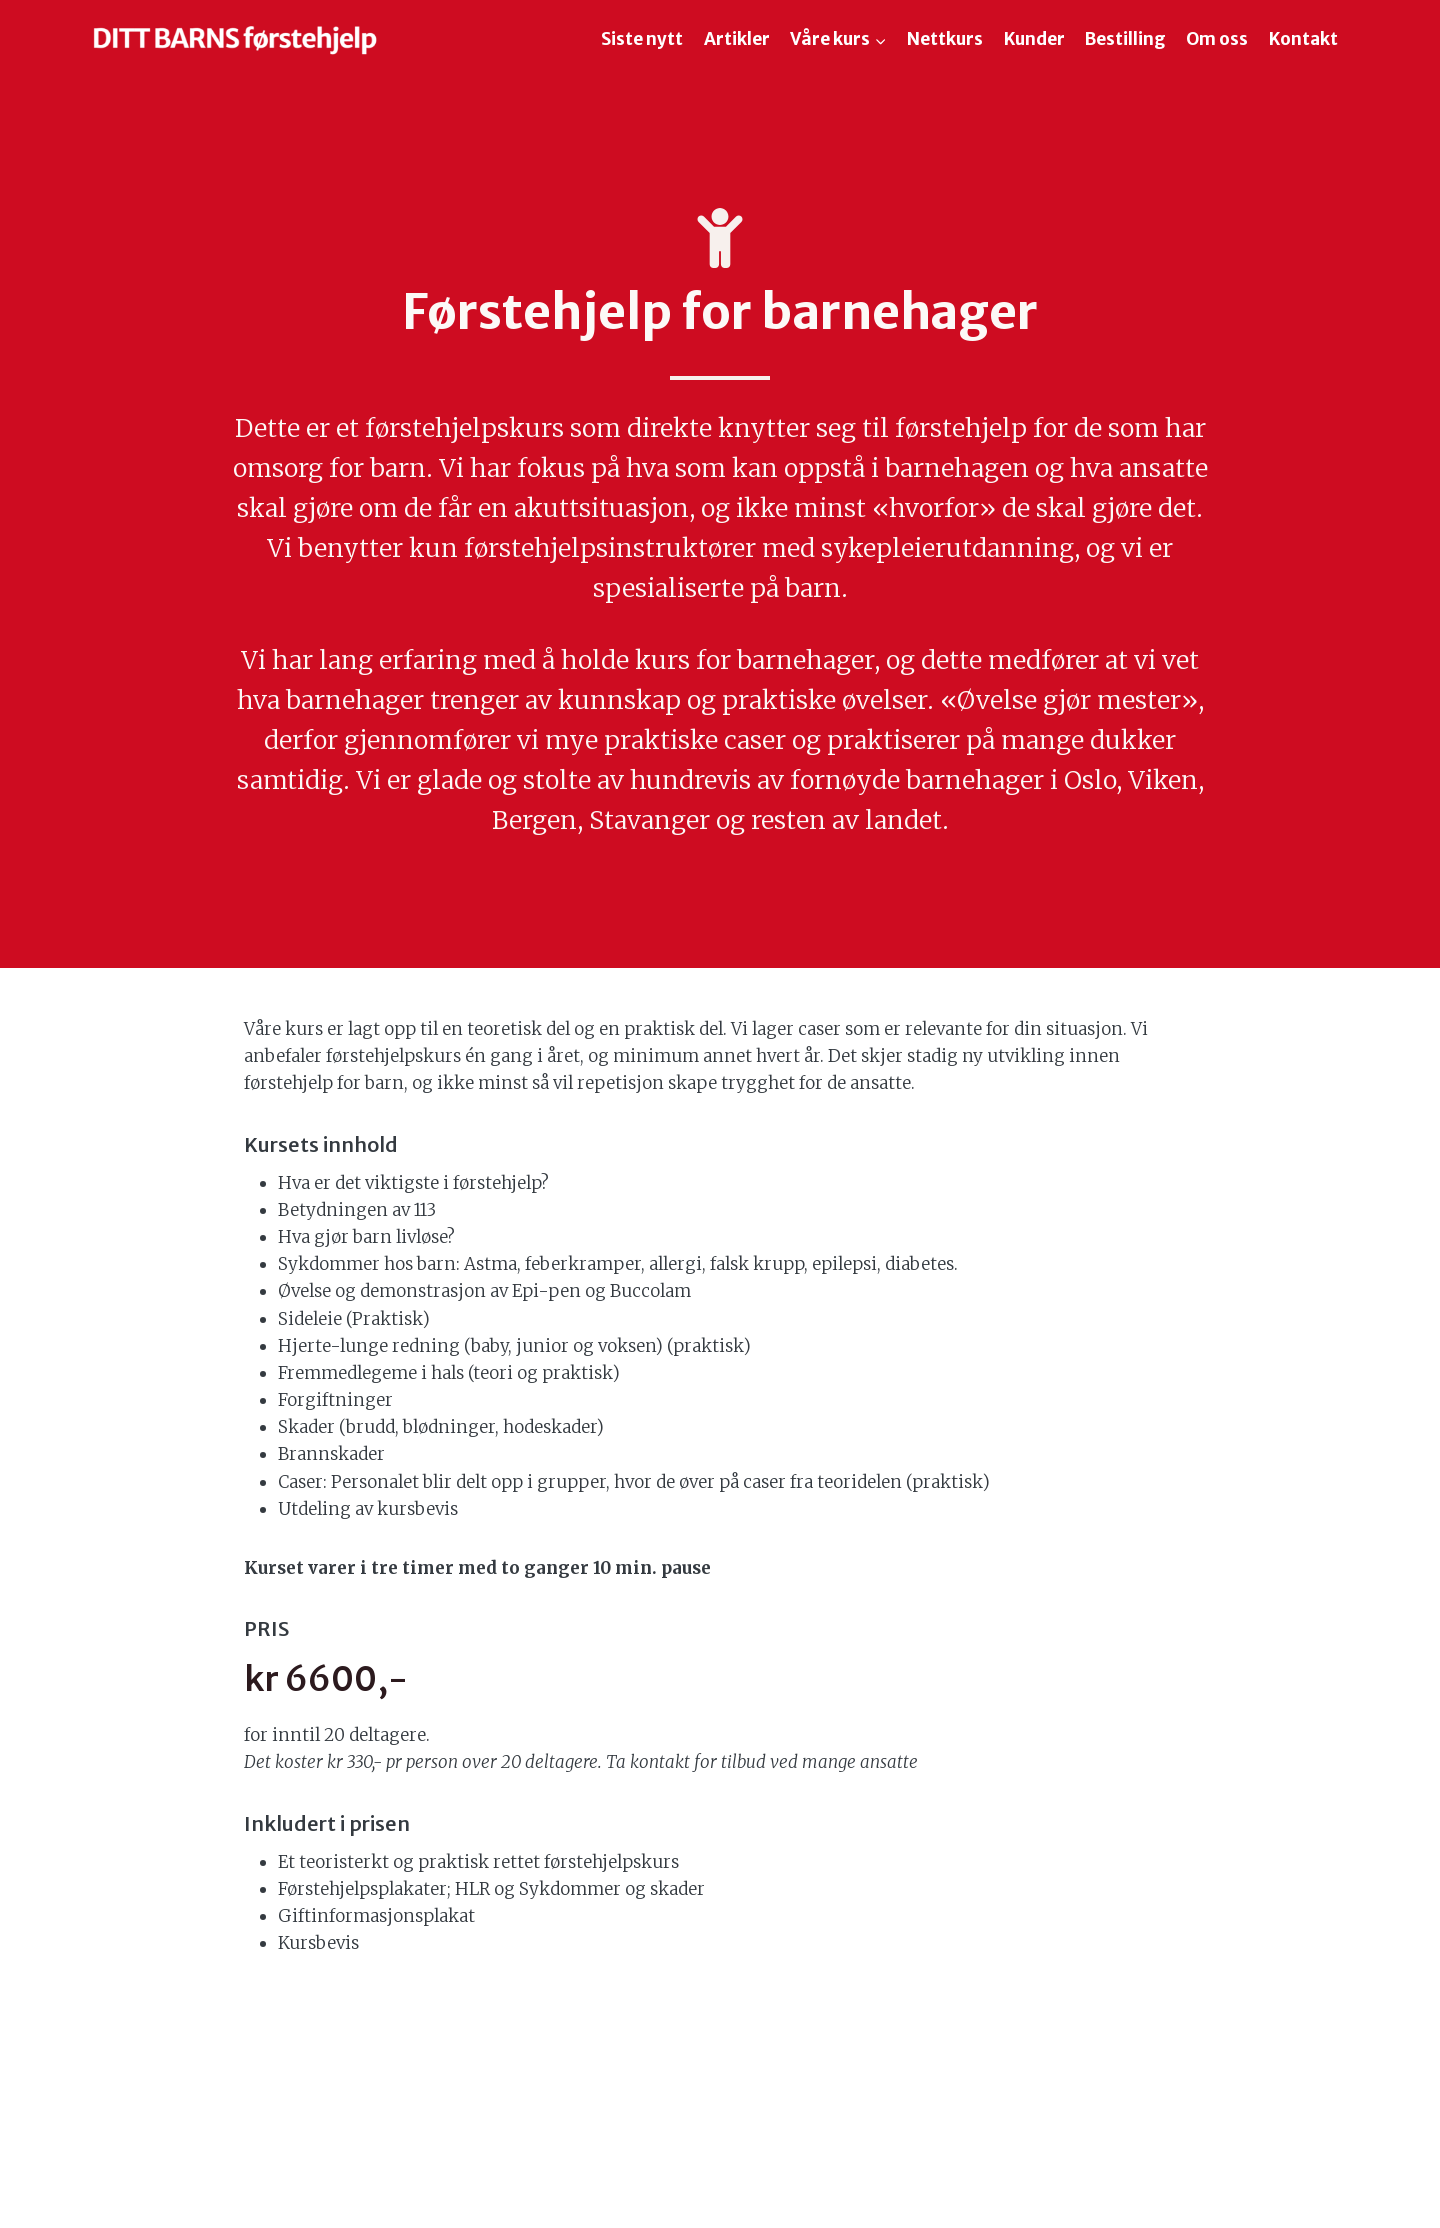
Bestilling (1125, 39)
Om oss (1217, 39)
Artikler (737, 39)
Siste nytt (642, 39)
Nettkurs (945, 39)
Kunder (1034, 39)
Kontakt (1303, 39)
